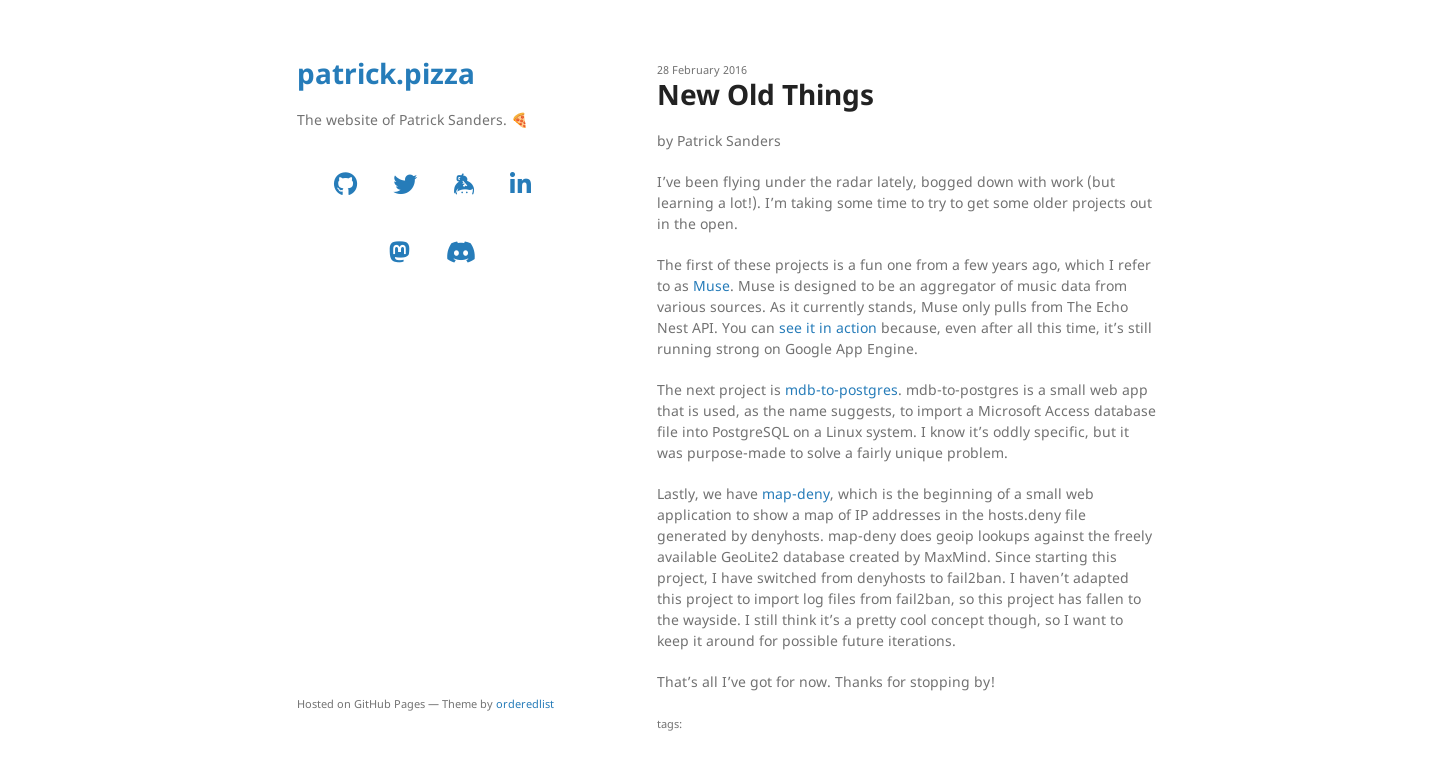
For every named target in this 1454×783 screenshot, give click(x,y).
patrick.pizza (386, 73)
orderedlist (525, 703)
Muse (711, 285)
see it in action (828, 327)
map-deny (796, 493)
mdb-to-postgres (841, 389)
